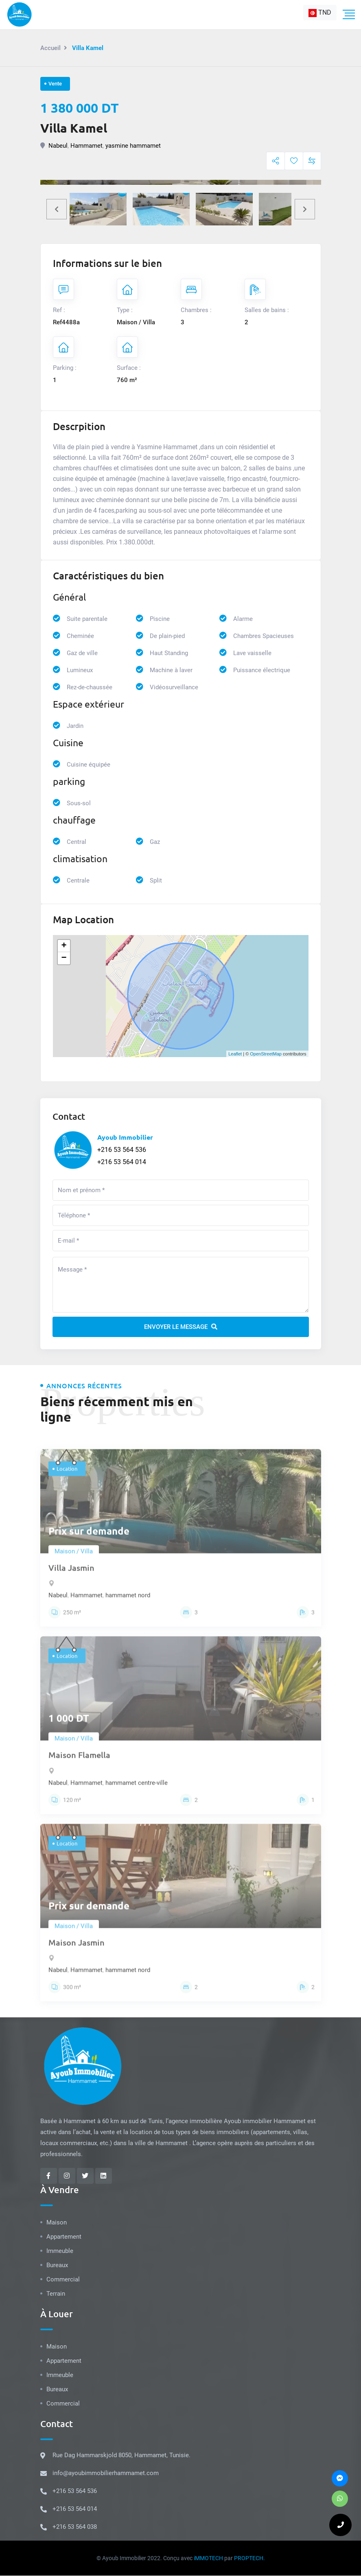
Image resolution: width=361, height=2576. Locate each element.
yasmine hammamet (133, 145)
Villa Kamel (73, 127)
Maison (56, 2222)
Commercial (63, 2279)
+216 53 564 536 (121, 1150)
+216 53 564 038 (75, 2527)
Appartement (63, 2237)
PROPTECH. (249, 2558)
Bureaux (57, 2265)
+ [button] (63, 946)
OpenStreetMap (266, 1053)
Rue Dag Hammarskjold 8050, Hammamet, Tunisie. (121, 2455)
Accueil (50, 48)
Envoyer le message (180, 1327)
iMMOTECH (208, 2558)
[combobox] (320, 12)
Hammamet (86, 145)
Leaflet (235, 1053)
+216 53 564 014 (121, 1162)
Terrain (55, 2294)
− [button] (63, 958)
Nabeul (58, 145)
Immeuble (59, 2251)
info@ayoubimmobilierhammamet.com (106, 2473)
